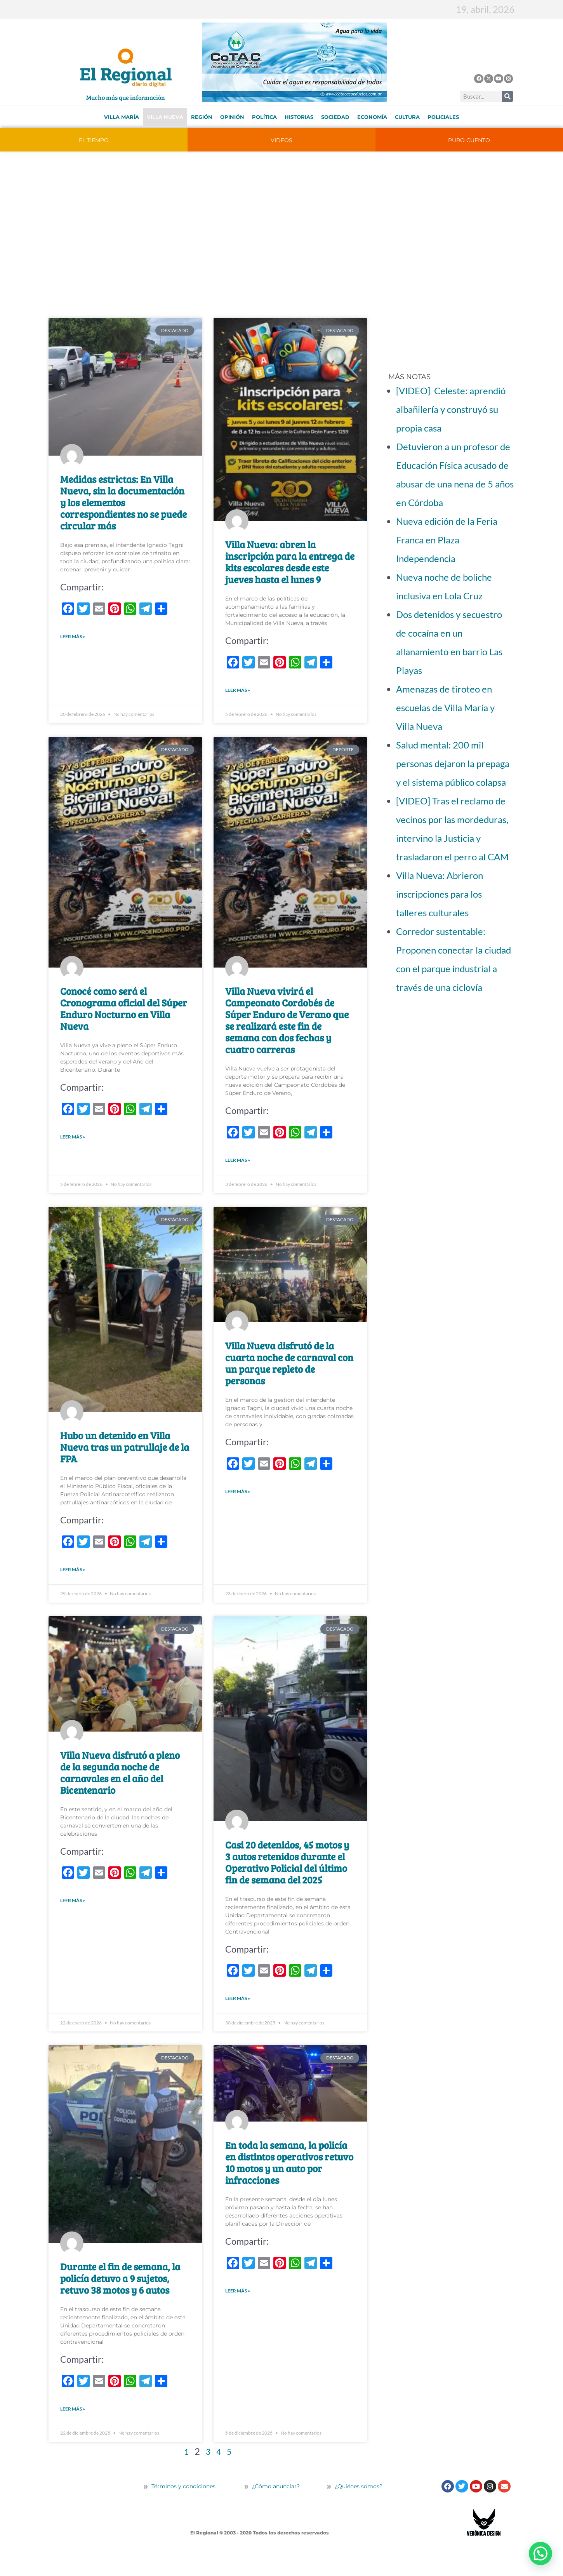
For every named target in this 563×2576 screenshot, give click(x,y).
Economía (372, 117)
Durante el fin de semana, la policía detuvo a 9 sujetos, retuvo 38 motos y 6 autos (120, 2296)
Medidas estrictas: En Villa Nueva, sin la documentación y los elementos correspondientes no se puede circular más (123, 502)
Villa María (121, 117)
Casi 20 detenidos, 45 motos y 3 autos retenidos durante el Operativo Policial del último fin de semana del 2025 (287, 1875)
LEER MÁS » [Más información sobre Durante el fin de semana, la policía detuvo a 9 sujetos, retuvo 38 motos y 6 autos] (72, 2429)
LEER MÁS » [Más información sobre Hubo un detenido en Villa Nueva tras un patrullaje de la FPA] (72, 1581)
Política (264, 117)
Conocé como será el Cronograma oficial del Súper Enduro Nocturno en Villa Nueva (123, 1013)
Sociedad (335, 117)
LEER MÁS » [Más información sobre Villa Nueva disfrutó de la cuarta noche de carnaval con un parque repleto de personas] (237, 1503)
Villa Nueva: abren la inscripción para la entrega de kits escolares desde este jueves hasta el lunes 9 (289, 562)
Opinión (232, 117)
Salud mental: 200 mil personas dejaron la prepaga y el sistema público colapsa (452, 763)
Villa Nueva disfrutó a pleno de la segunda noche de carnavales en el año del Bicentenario (120, 1785)
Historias (299, 117)
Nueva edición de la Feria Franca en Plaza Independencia (446, 539)
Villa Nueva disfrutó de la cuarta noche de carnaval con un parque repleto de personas (289, 1372)
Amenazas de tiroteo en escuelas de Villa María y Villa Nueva (445, 707)
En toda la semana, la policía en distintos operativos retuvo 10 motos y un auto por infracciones (289, 2180)
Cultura (407, 117)
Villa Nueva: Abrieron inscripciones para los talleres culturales (439, 894)
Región (201, 117)
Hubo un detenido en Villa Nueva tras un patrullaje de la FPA (124, 1456)
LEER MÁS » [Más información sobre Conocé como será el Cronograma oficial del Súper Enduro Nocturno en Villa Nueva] (72, 1143)
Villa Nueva (165, 117)
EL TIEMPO (94, 140)
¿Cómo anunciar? (276, 2508)
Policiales (443, 117)
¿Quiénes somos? (354, 2508)
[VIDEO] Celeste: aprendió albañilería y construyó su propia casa (451, 409)
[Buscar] (507, 96)
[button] (540, 2553)
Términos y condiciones (182, 2508)
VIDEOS (281, 140)
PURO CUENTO (469, 140)
